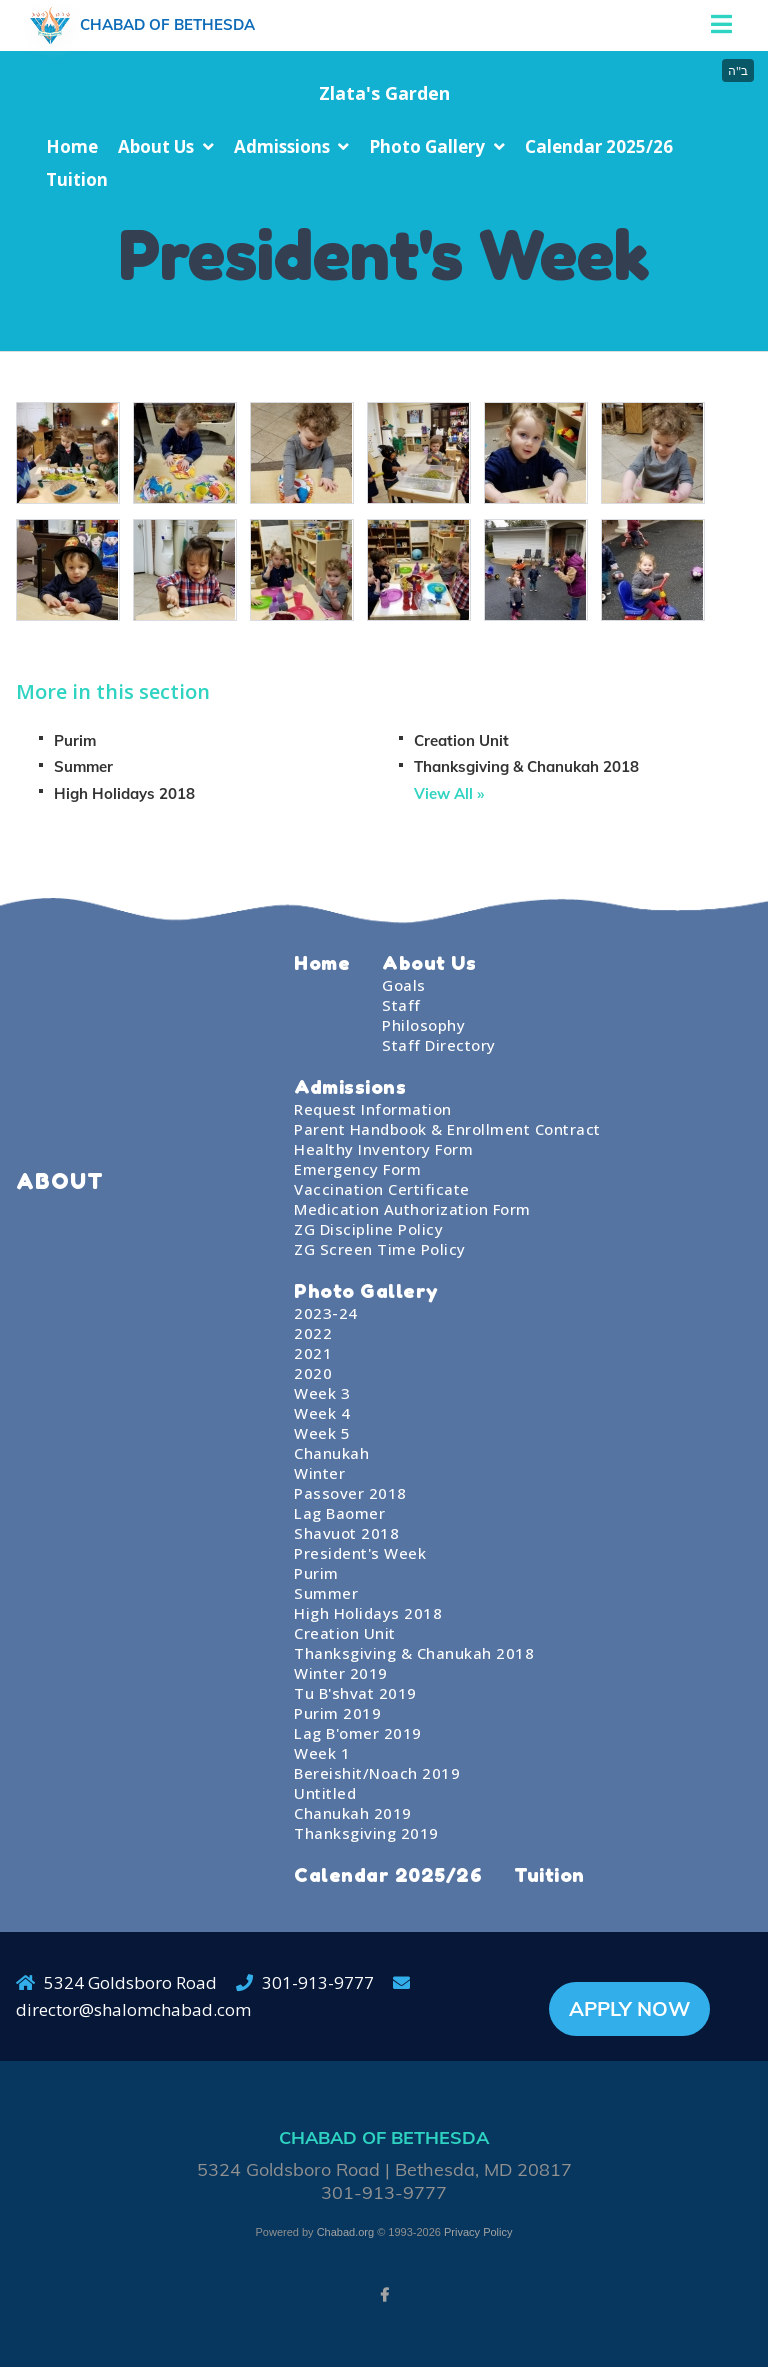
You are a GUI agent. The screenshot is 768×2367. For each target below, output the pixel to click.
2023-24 (326, 1313)
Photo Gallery (427, 146)
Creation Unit (461, 740)
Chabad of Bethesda (167, 24)
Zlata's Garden (384, 93)
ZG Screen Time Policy (380, 1249)
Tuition (77, 179)
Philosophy (423, 1025)
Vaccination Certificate (382, 1189)
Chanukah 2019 (353, 1813)
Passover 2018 (350, 1493)
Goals (404, 985)
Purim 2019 (337, 1713)
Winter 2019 (341, 1673)
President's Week (360, 1553)
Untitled (325, 1793)
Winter (319, 1473)
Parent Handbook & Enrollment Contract (447, 1129)
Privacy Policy (478, 2232)
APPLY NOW (629, 2008)
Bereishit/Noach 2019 (377, 1773)
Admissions (282, 146)
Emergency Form (357, 1169)
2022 (313, 1333)
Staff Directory (439, 1045)
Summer (83, 766)
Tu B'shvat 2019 (355, 1693)
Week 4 (322, 1413)
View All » (449, 793)
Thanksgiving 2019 (366, 1833)
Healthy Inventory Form (383, 1149)
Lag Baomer (339, 1513)
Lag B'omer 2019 (358, 1733)
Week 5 (322, 1433)
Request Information (373, 1109)
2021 (313, 1353)
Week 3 (322, 1393)
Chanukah (331, 1453)
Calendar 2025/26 (599, 146)
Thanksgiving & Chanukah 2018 (526, 766)
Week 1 (322, 1753)
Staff (401, 1005)
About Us (156, 146)
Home (72, 146)
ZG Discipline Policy (368, 1229)
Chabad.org (346, 2232)
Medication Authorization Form (412, 1209)
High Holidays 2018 (124, 793)
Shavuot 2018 (346, 1533)
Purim (75, 740)
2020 (313, 1373)
